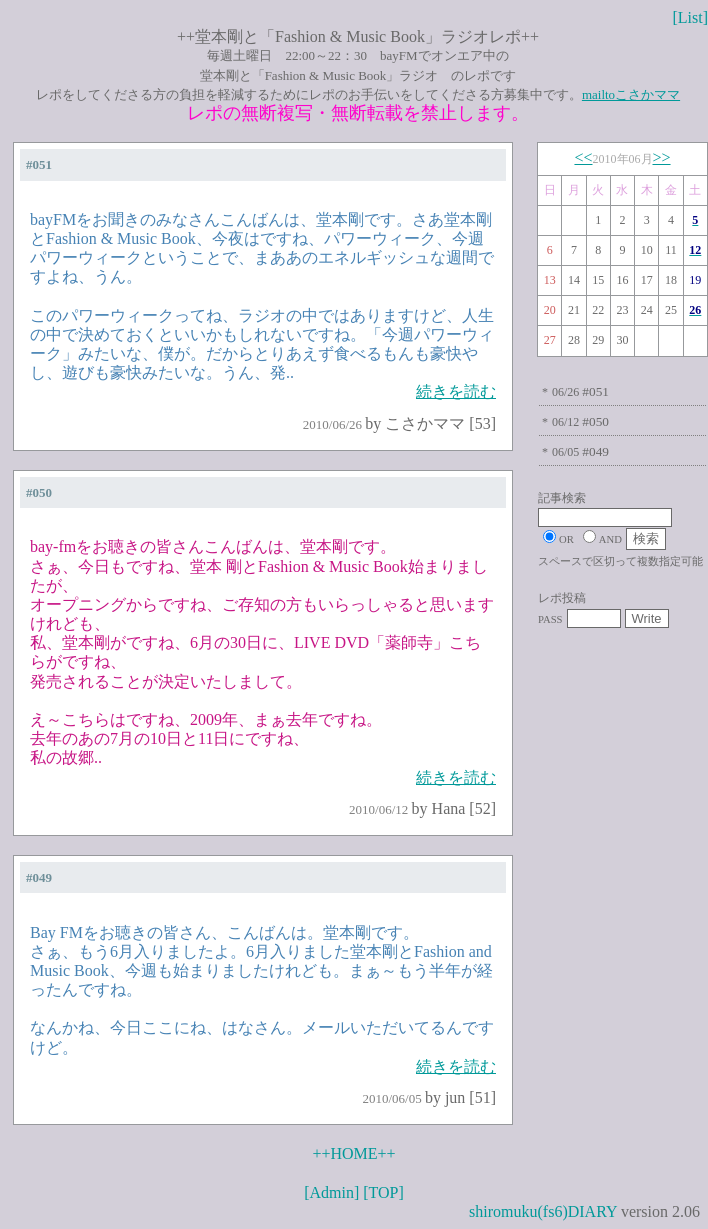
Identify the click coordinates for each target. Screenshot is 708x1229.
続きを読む (456, 391)
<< (583, 157)
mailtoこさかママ (631, 94)
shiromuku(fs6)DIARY (543, 1211)
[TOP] (383, 1192)
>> (662, 157)
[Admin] (331, 1192)
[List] (690, 17)
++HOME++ (353, 1153)
